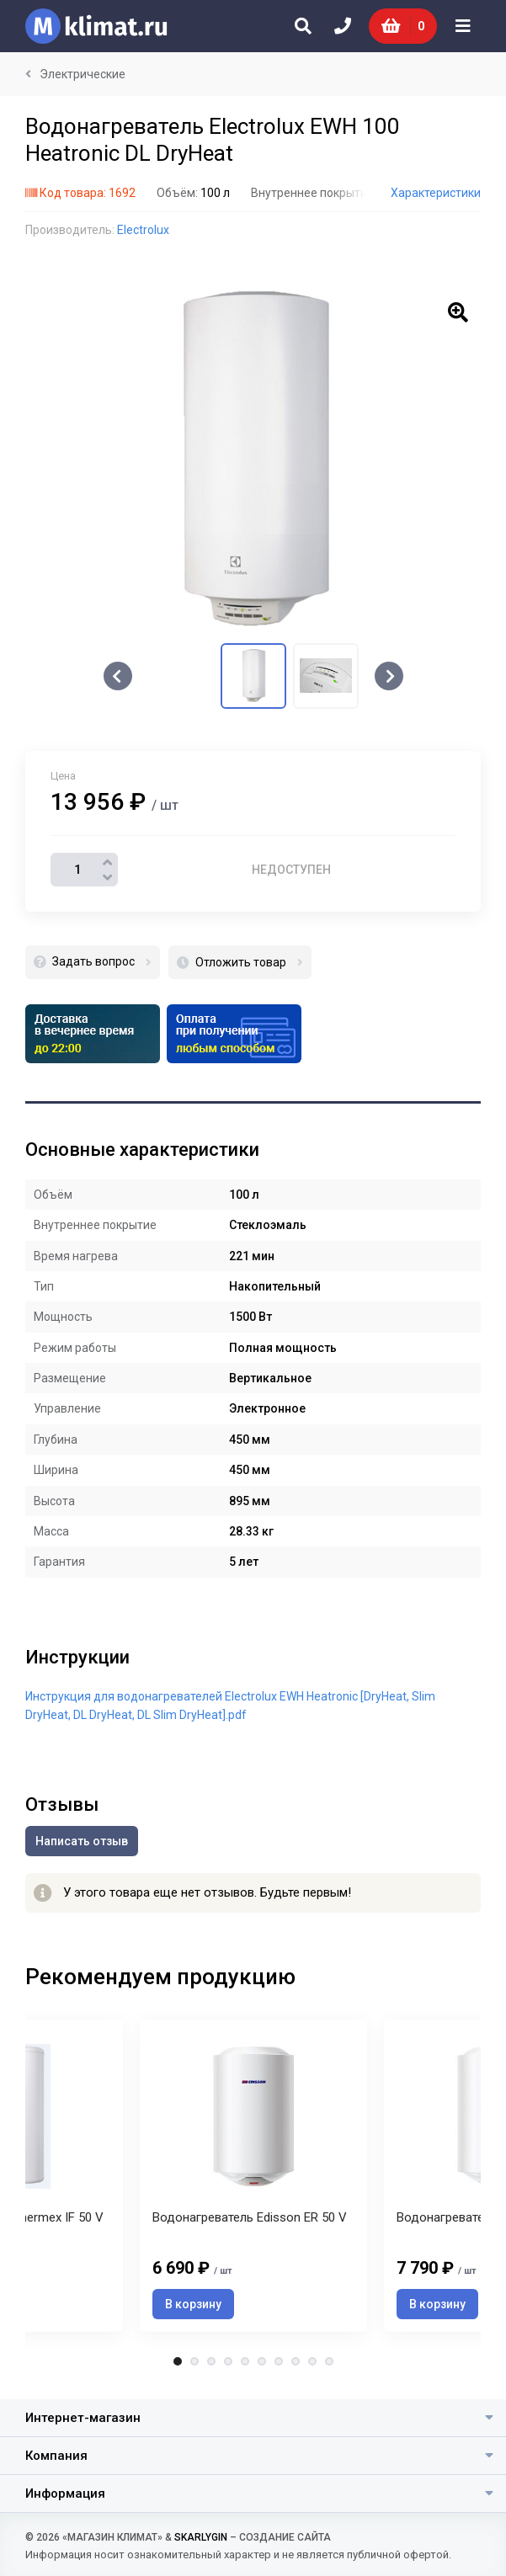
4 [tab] (228, 2361)
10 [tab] (329, 2361)
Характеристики (436, 193)
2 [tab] (194, 2361)
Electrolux (143, 230)
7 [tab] (278, 2361)
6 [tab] (262, 2361)
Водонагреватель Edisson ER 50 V (249, 2217)
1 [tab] (177, 2361)
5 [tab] (245, 2361)
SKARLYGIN (200, 2537)
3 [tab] (211, 2361)
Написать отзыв (81, 1841)
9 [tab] (312, 2361)
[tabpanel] (253, 2176)
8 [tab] (295, 2361)
